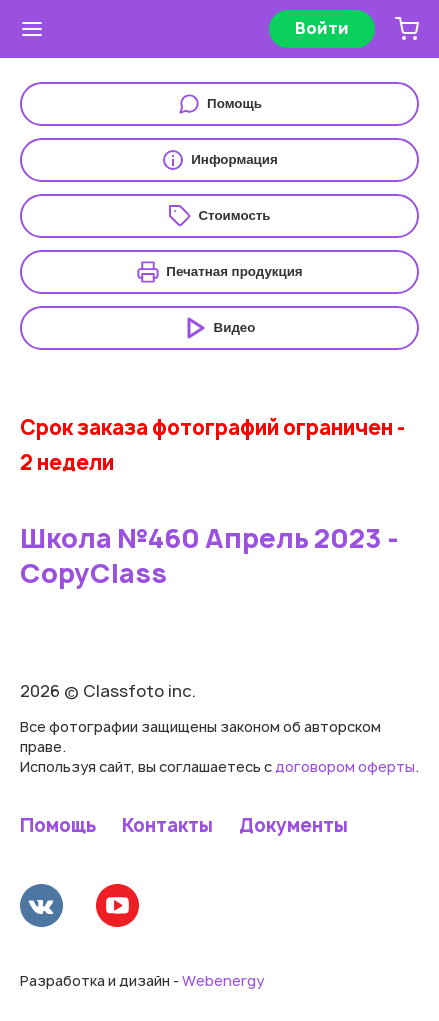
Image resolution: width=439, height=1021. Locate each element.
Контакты (167, 826)
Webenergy (223, 980)
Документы (293, 826)
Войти (322, 28)
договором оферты (345, 766)
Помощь (58, 826)
